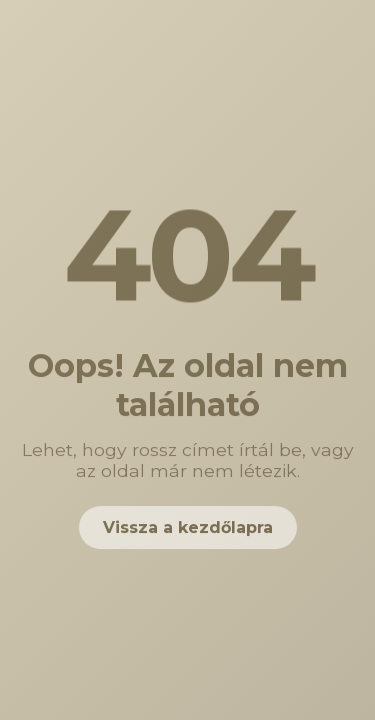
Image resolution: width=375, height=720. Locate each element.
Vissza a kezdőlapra (188, 527)
